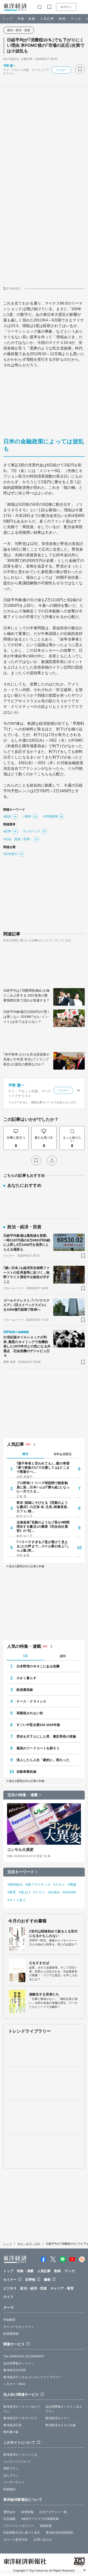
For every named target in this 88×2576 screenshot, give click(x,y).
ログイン (66, 7)
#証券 (7, 831)
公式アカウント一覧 (53, 2512)
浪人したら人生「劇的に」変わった (42, 1760)
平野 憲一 (9, 65)
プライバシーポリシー (18, 2526)
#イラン (39, 1892)
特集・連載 (26, 18)
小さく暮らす (26, 1678)
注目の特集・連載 (23, 1795)
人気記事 (47, 18)
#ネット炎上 (17, 1900)
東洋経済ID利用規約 (59, 2532)
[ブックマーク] (80, 69)
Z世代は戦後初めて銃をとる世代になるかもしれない (53, 1933)
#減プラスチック (37, 1884)
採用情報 (27, 2512)
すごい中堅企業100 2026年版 (38, 1725)
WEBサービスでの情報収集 (40, 2519)
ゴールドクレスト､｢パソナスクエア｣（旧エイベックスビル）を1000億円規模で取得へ (26, 1305)
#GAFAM (69, 1892)
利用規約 (9, 2489)
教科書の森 (11, 2432)
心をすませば (39, 1963)
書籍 (47, 2280)
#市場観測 (50, 816)
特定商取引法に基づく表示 (21, 2532)
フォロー (61, 70)
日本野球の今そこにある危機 (37, 1666)
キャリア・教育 (62, 2288)
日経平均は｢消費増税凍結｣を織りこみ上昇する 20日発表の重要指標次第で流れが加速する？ (26, 995)
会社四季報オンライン (18, 2363)
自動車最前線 (26, 1772)
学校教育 (9, 2320)
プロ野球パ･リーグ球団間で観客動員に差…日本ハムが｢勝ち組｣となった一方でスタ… (42, 1487)
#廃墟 (72, 1884)
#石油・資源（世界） (18, 839)
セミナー (9, 2280)
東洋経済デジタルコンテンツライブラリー (32, 2377)
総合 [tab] (25, 1454)
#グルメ (59, 1884)
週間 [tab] (63, 1656)
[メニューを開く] (82, 7)
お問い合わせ (43, 2539)
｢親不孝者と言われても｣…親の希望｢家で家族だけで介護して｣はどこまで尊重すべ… (42, 1467)
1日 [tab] (25, 1656)
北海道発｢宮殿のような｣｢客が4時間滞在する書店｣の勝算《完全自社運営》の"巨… (43, 1526)
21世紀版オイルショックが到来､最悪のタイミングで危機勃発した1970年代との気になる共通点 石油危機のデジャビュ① (26, 1344)
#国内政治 (15, 1884)
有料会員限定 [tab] (63, 1454)
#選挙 (27, 816)
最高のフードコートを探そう (37, 1748)
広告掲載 (9, 2519)
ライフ (8, 2297)
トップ (7, 18)
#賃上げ (25, 1892)
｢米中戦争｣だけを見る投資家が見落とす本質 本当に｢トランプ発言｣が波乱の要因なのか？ (26, 1059)
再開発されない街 (29, 1713)
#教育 (12, 1892)
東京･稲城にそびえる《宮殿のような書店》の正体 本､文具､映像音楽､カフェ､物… (42, 1507)
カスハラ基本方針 (15, 2539)
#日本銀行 (10, 853)
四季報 (30, 2280)
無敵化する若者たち (44, 1994)
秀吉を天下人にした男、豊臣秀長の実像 (46, 1736)
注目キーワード (21, 1872)
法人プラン (11, 2475)
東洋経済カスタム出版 (60, 2425)
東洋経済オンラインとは (20, 2454)
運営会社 (9, 2512)
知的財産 (46, 2526)
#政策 (7, 816)
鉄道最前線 (24, 1690)
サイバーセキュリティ (18, 2327)
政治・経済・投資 (18, 30)
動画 (62, 18)
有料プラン (11, 2468)
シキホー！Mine (14, 2384)
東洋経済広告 (12, 2425)
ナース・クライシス (31, 1701)
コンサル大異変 (20, 1850)
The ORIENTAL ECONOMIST (23, 2356)
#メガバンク (32, 831)
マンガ (76, 18)
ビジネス (9, 2288)
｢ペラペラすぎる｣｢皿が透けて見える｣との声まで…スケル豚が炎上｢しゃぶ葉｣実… (42, 1546)
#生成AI (54, 1892)
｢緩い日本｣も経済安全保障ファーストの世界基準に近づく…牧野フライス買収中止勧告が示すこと (26, 1275)
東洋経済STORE (14, 2370)
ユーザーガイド (14, 2482)
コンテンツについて (17, 2461)
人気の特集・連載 (24, 1646)
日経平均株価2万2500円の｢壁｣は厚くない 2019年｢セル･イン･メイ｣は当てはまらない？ (26, 1016)
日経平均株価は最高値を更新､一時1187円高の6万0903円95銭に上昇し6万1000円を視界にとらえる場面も (26, 1242)
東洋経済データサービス (20, 2418)
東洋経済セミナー (57, 2418)
